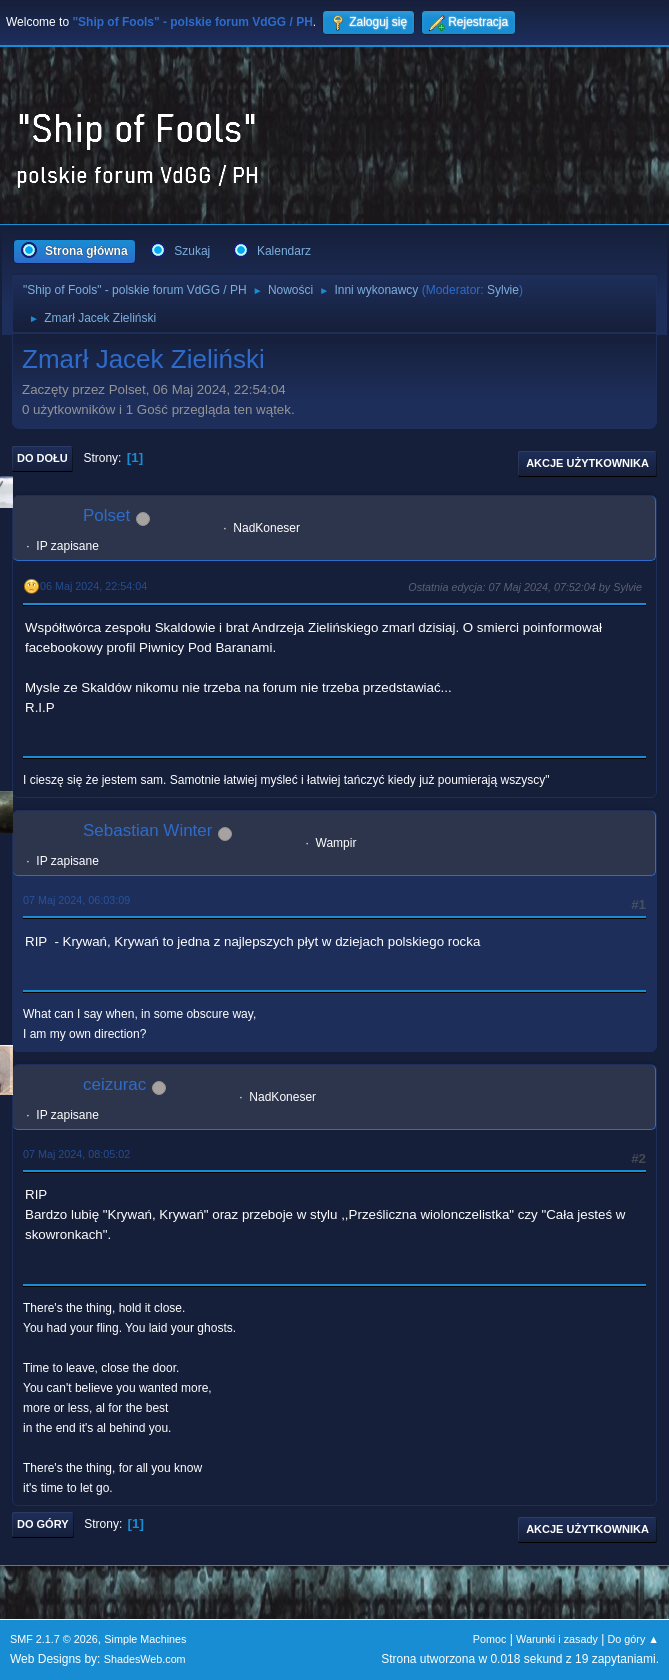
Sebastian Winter (147, 830)
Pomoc (490, 1639)
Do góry (43, 1524)
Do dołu (42, 458)
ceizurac (114, 1084)
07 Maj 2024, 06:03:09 (76, 900)
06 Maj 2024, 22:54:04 (93, 586)
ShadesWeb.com (145, 1659)
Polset (106, 515)
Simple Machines (145, 1639)
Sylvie (503, 290)
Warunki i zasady (557, 1639)
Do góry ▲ (633, 1639)
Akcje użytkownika (587, 463)
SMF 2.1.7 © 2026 (54, 1639)
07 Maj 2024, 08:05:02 (76, 1154)
